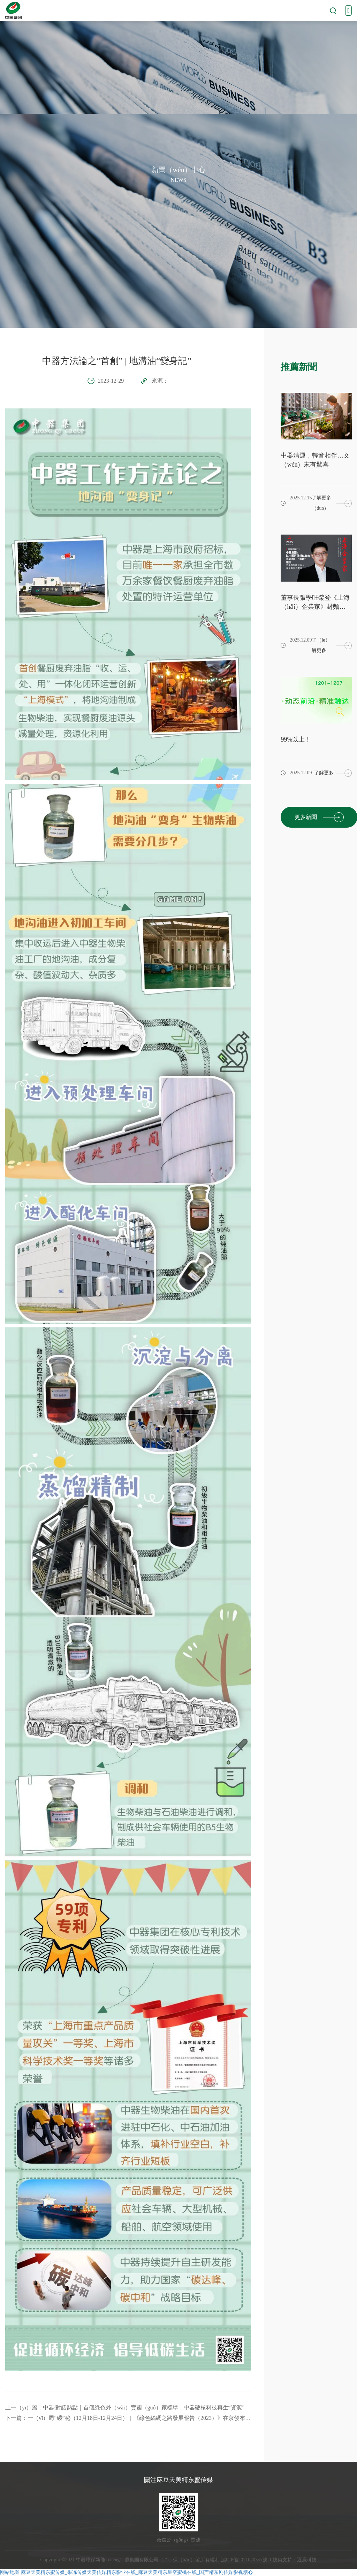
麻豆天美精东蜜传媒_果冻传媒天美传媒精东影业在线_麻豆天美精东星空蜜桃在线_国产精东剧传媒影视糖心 (137, 2572)
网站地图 (10, 2572)
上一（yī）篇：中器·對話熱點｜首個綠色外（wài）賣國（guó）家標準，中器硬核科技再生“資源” (124, 2407)
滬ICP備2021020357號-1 (246, 2559)
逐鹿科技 (307, 2559)
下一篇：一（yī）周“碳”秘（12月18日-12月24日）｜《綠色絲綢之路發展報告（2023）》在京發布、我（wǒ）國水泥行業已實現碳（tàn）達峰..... (128, 2418)
